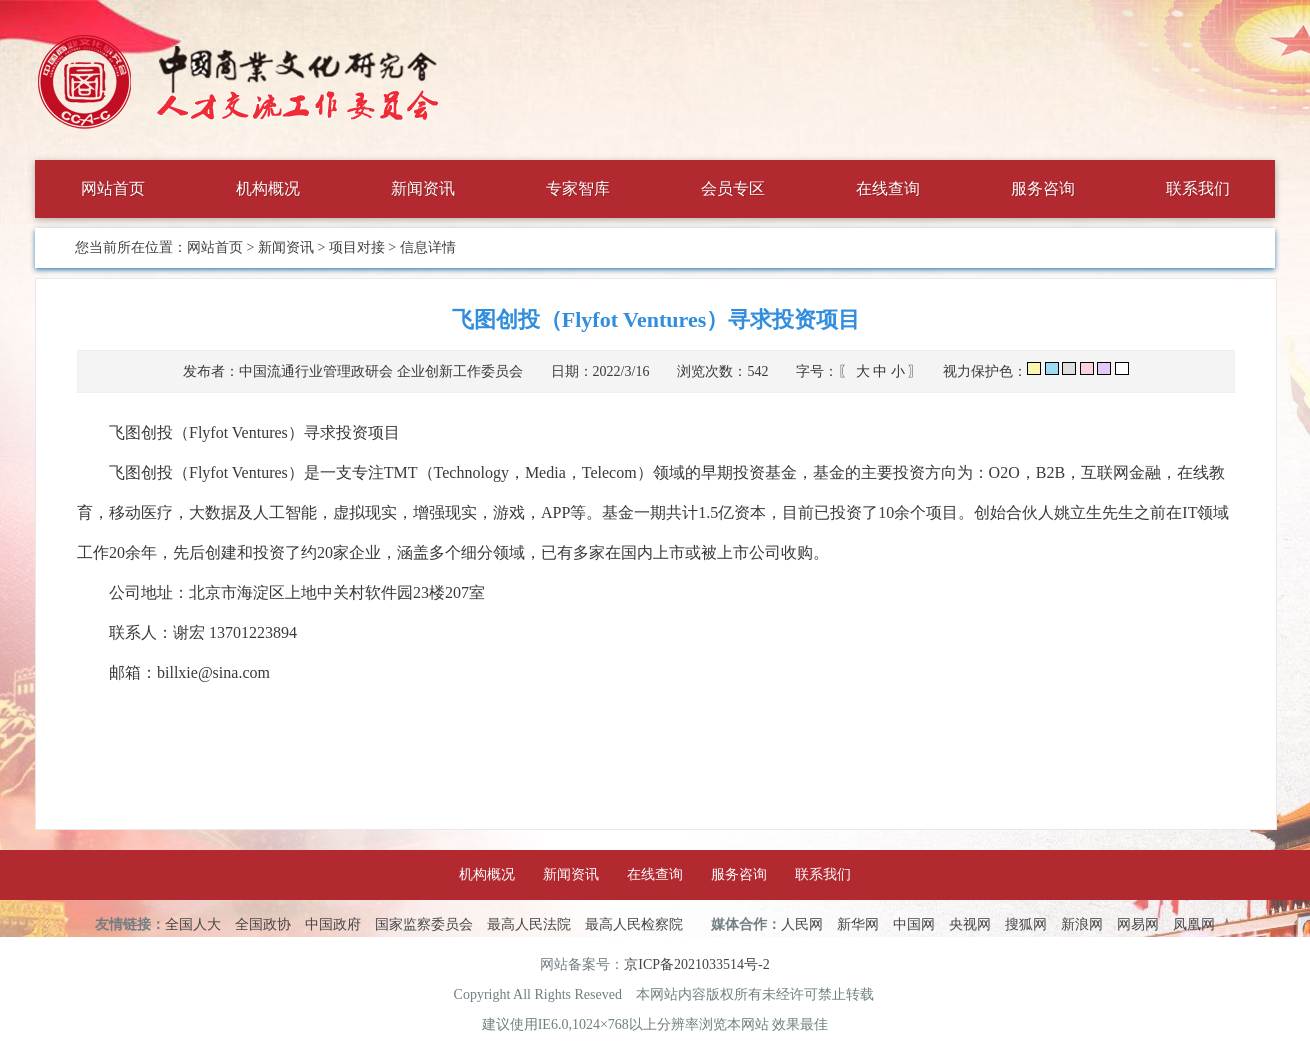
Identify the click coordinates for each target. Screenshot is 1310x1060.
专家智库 (578, 188)
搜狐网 (1026, 924)
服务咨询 (1043, 188)
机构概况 (268, 188)
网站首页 (113, 188)
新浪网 (1082, 924)
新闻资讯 (423, 188)
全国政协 (263, 924)
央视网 (970, 924)
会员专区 (733, 188)
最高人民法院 (529, 924)
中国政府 (333, 924)
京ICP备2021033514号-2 (696, 964)
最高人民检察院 (634, 924)
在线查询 (888, 188)
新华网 (858, 924)
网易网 (1138, 924)
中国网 (914, 924)
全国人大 (193, 924)
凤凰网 (1194, 924)
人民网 (802, 924)
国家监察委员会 (424, 924)
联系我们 (1198, 188)
